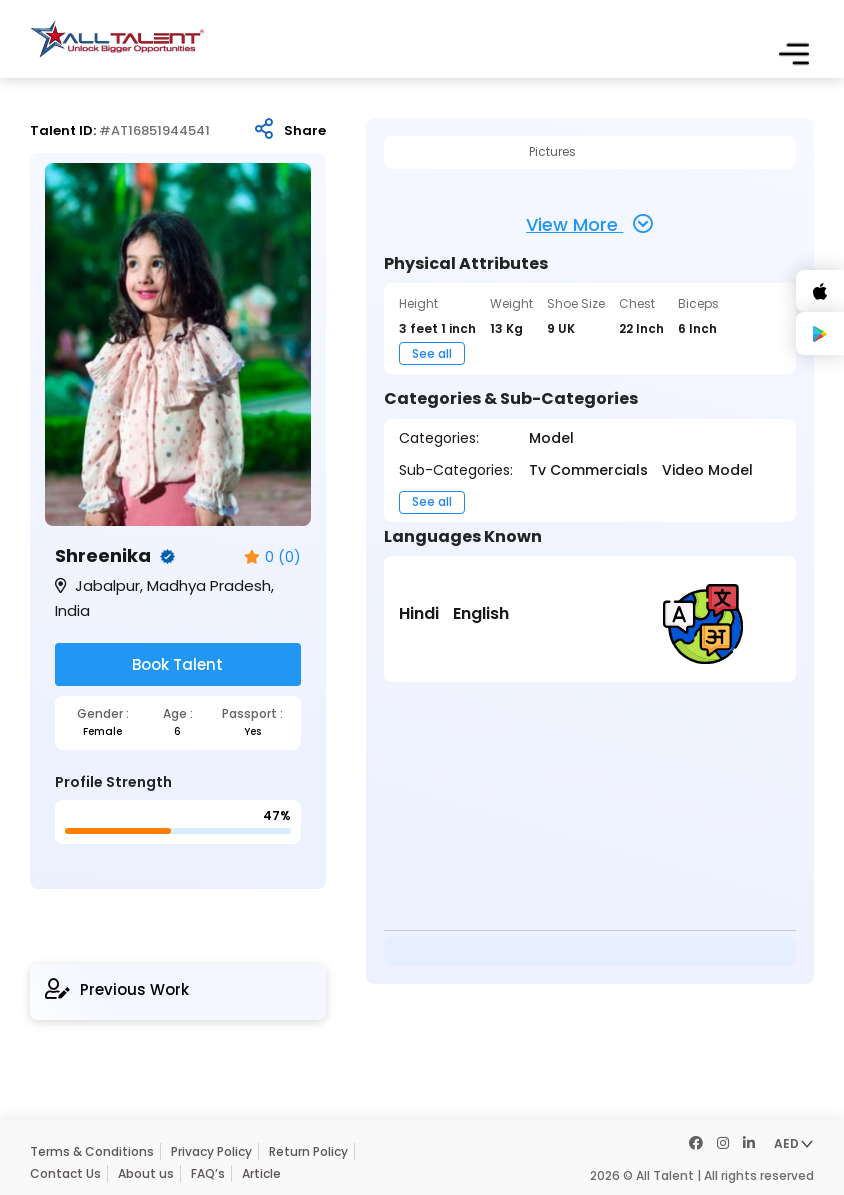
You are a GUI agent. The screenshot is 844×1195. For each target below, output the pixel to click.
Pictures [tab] (552, 152)
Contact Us (65, 1173)
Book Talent (177, 664)
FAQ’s (208, 1173)
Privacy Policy (211, 1151)
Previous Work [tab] (117, 989)
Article (261, 1173)
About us (146, 1173)
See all (432, 353)
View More (589, 224)
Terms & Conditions (92, 1151)
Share (305, 131)
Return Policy (308, 1151)
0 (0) (272, 557)
